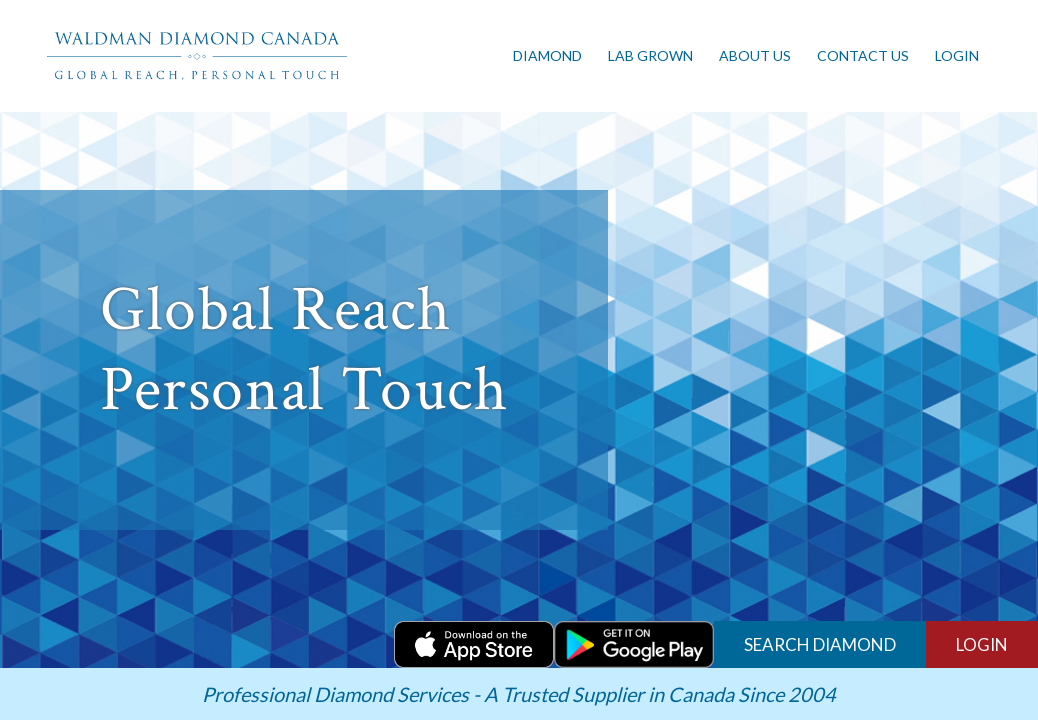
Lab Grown (650, 55)
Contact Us (863, 55)
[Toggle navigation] (369, 56)
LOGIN (982, 644)
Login (957, 55)
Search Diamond (820, 644)
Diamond (547, 55)
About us (755, 55)
